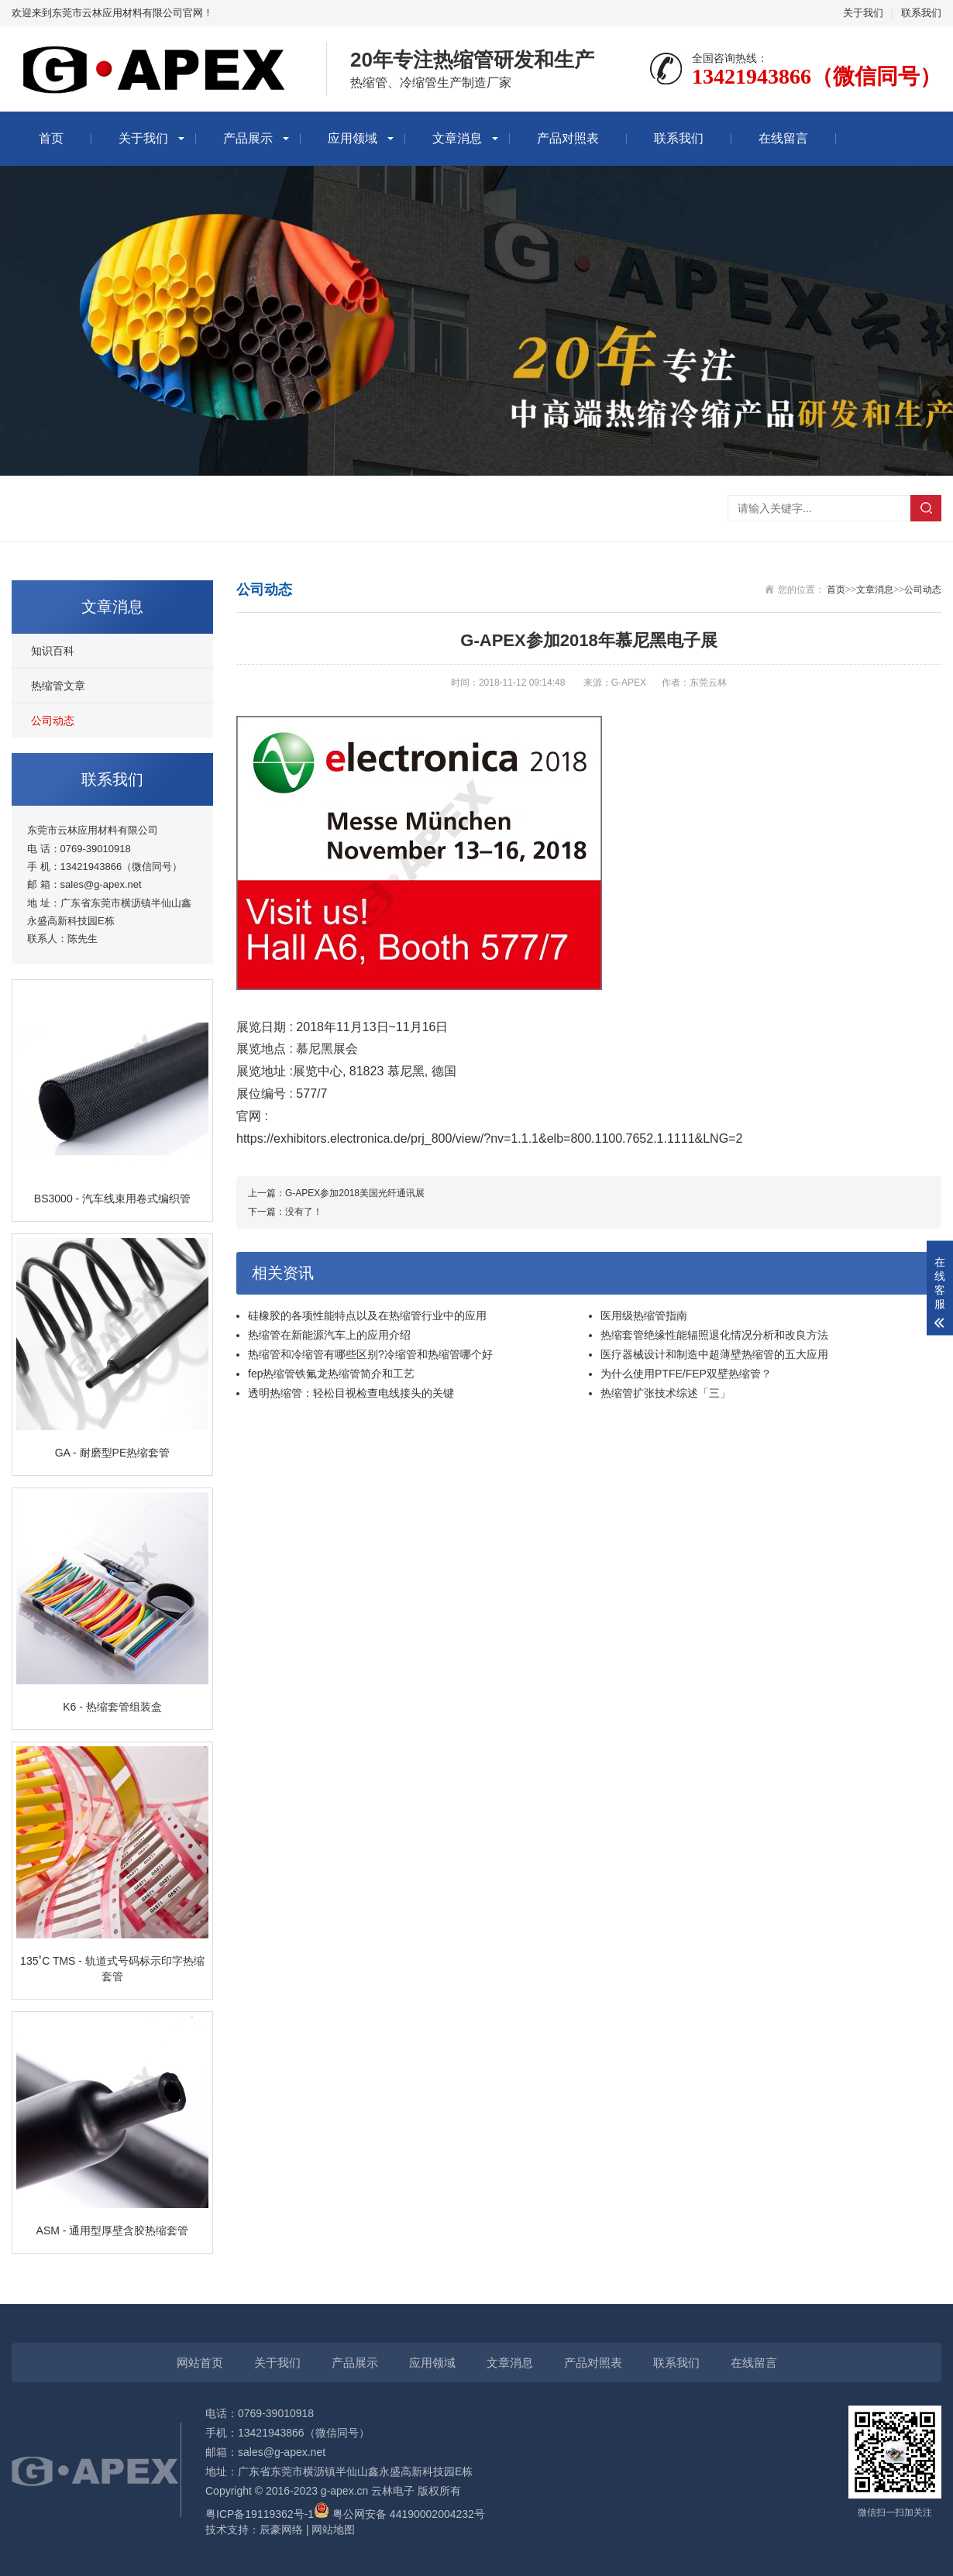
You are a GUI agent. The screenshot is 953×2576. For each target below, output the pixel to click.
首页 (51, 138)
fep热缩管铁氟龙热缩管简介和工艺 (331, 1373)
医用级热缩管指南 (643, 1315)
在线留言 (783, 138)
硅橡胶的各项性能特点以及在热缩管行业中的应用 (367, 1315)
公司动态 (52, 720)
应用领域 (352, 138)
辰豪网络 (281, 2529)
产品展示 (248, 138)
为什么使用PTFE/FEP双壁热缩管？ (686, 1373)
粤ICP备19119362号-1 (259, 2514)
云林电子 (393, 2491)
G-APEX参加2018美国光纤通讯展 (355, 1193)
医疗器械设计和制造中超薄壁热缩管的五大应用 (714, 1354)
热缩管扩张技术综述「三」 (665, 1393)
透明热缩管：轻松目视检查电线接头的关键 (351, 1393)
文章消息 (457, 138)
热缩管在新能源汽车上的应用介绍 (329, 1335)
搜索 (925, 508)
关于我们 (863, 13)
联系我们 (921, 13)
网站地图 (333, 2529)
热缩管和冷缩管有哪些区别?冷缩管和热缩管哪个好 (370, 1354)
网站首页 (200, 2362)
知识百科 (52, 651)
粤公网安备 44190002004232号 (399, 2514)
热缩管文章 (58, 685)
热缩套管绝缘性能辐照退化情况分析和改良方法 (714, 1335)
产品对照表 (568, 138)
